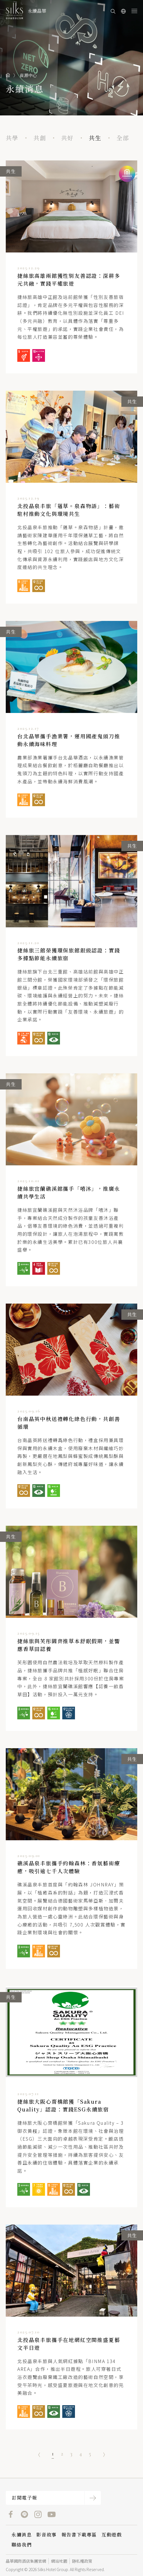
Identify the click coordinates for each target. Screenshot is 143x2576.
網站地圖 (59, 2561)
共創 (39, 138)
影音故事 (46, 2534)
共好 (67, 138)
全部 (122, 138)
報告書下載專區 (79, 2534)
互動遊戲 (111, 2534)
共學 (12, 138)
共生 (95, 138)
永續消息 (22, 2534)
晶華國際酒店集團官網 (26, 2561)
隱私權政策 (82, 2561)
